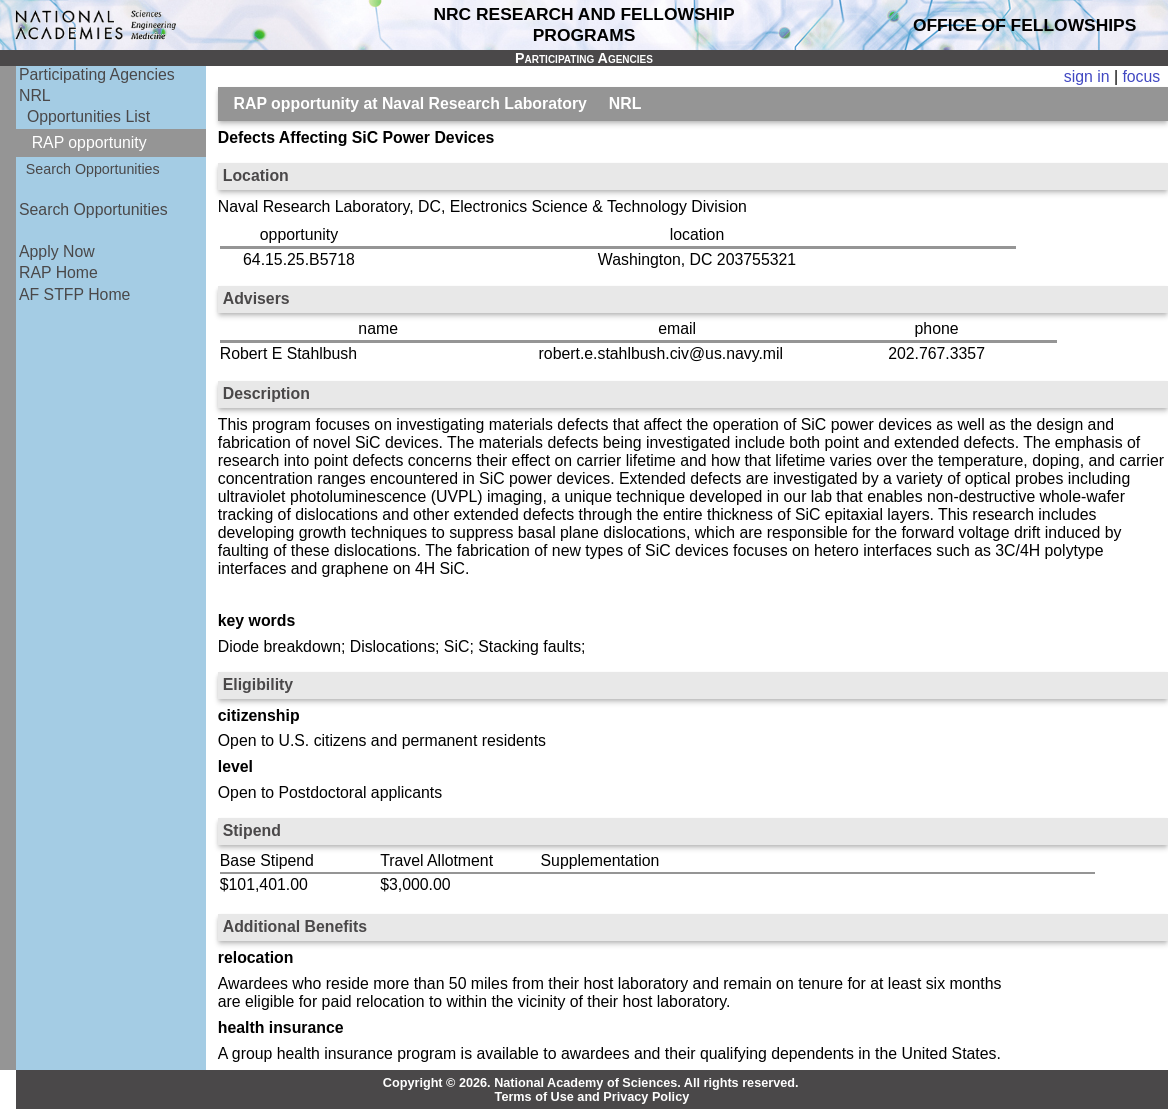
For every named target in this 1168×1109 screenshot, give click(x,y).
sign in (1087, 76)
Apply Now (57, 251)
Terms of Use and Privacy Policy (592, 1097)
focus (1141, 76)
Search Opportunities (93, 169)
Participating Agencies (97, 74)
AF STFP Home (74, 294)
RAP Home (58, 272)
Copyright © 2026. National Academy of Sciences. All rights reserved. (591, 1083)
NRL (35, 95)
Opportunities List (88, 116)
